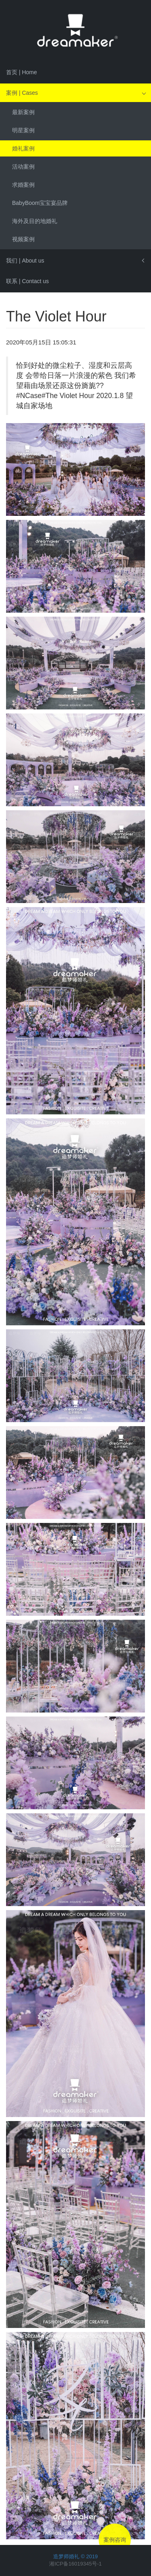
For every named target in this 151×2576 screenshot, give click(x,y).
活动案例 (23, 166)
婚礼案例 (23, 148)
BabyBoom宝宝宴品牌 (40, 203)
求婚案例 (23, 184)
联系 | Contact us (27, 281)
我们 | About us (25, 260)
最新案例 (23, 112)
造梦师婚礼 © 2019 (75, 2556)
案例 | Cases (22, 93)
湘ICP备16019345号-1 (75, 2564)
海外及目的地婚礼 (34, 221)
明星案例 (23, 130)
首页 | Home (21, 72)
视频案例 (23, 239)
